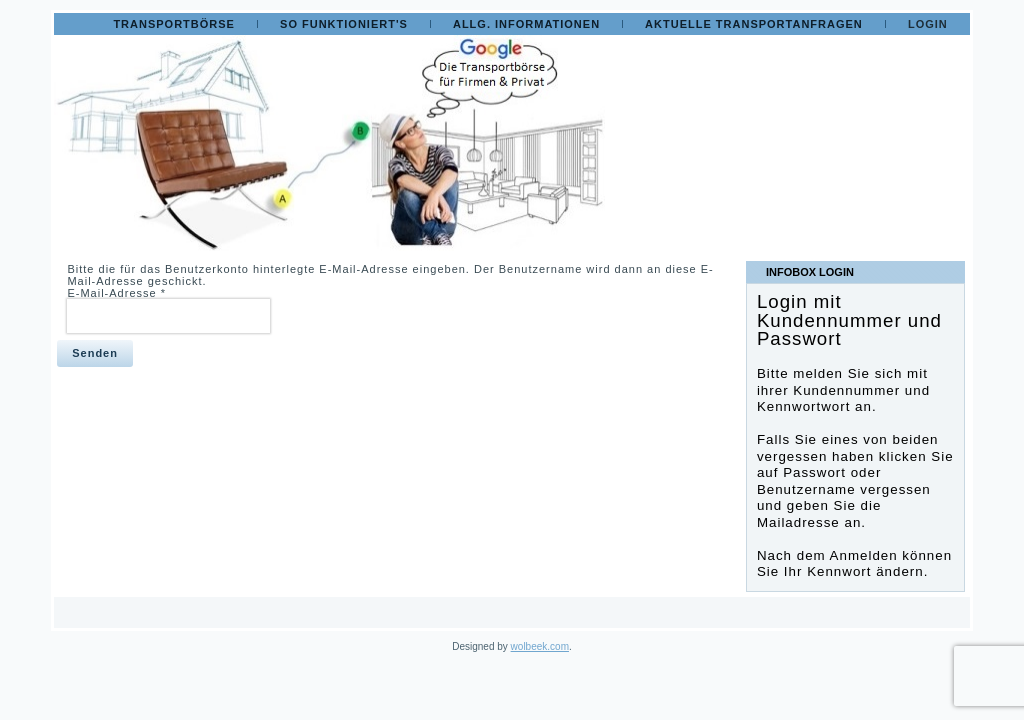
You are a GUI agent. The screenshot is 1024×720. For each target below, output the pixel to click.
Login (928, 24)
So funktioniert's (344, 24)
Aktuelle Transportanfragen (754, 24)
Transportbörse (174, 24)
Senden (95, 353)
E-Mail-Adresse (116, 293)
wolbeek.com (540, 646)
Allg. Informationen (526, 24)
